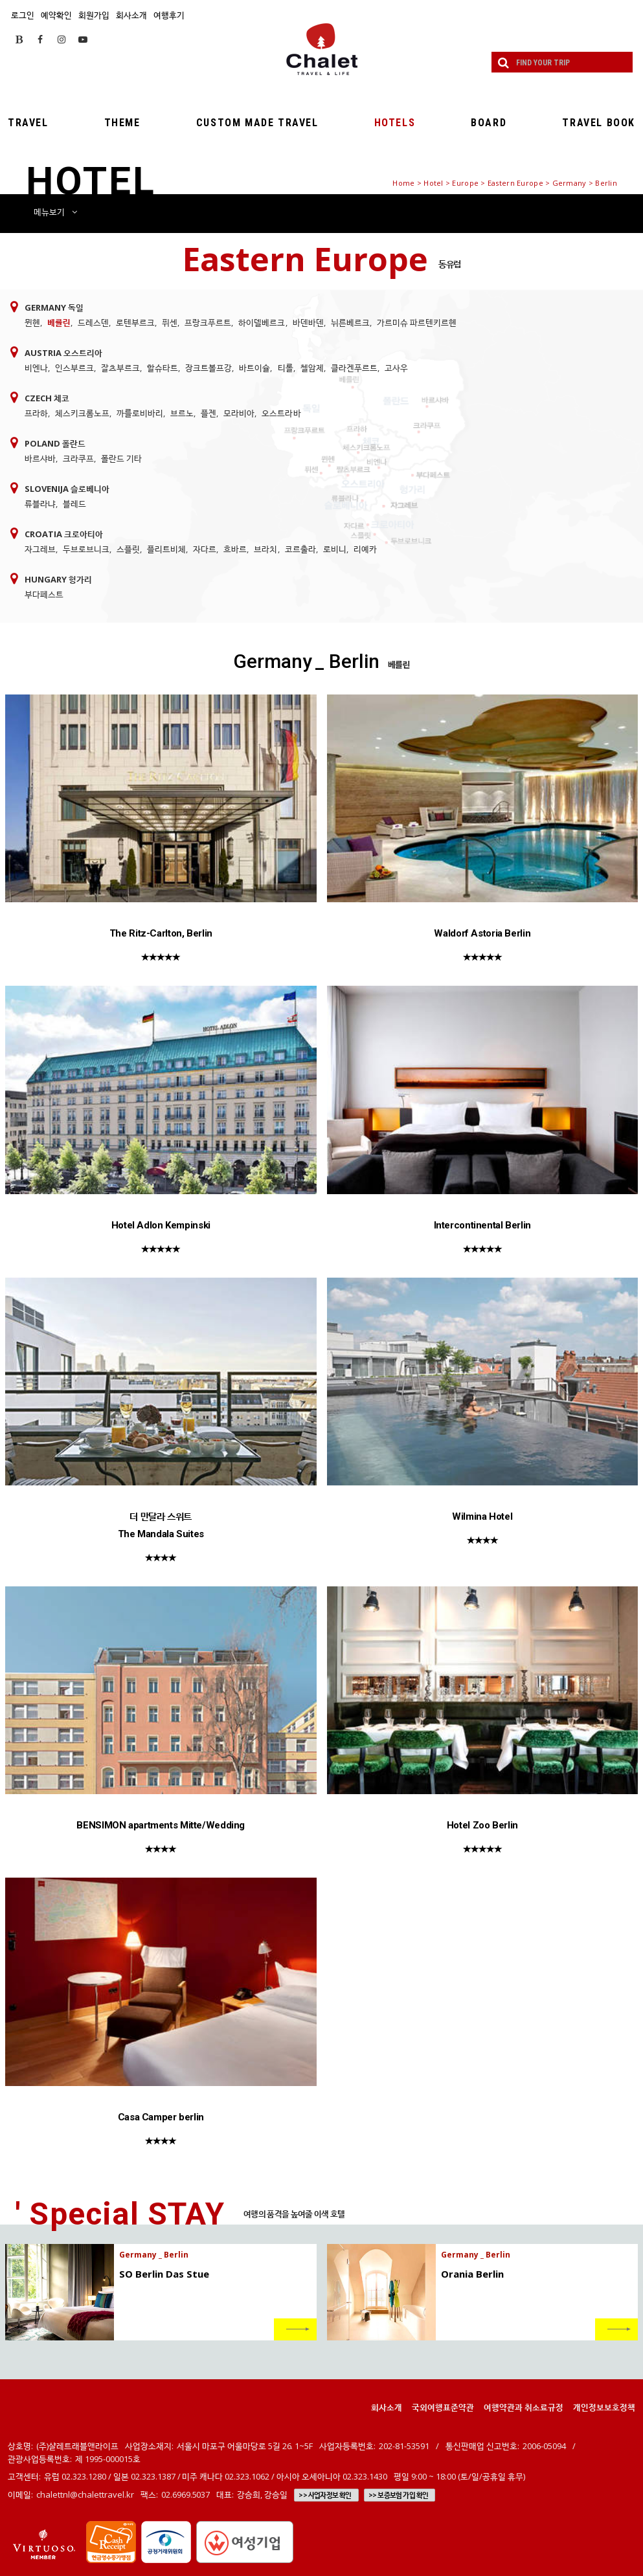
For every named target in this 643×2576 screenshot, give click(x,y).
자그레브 (40, 549)
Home (403, 183)
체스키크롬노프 (82, 413)
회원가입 (93, 15)
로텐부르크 (135, 322)
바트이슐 (254, 367)
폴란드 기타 (121, 458)
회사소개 (131, 15)
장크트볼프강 (208, 367)
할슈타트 (162, 367)
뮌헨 (32, 322)
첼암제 (312, 367)
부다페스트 (44, 594)
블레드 (74, 503)
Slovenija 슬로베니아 (67, 488)
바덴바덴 (308, 322)
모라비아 (238, 413)
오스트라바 (281, 413)
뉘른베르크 (350, 322)
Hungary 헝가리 (58, 579)
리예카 (365, 549)
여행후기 (169, 15)
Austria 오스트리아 (63, 353)
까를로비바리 (140, 413)
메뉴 (55, 211)
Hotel (433, 183)
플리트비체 (166, 549)
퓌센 (169, 322)
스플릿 (128, 549)
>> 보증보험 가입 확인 (398, 2495)
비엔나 (36, 367)
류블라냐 (40, 503)
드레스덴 (93, 322)
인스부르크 (74, 367)
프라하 (36, 413)
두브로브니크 (86, 549)
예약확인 (56, 15)
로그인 (22, 15)
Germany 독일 (54, 307)
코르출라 (300, 549)
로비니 (334, 549)
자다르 (204, 549)
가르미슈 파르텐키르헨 (417, 322)
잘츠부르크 (120, 367)
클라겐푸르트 (354, 367)
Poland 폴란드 (55, 443)
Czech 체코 (47, 398)
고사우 (396, 367)
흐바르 (235, 549)
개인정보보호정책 (604, 2407)
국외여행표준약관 (443, 2407)
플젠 (208, 413)
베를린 (59, 322)
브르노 (182, 413)
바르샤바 (40, 458)
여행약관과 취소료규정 (523, 2407)
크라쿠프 (78, 458)
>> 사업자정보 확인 (325, 2495)
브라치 (265, 549)
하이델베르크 (261, 322)
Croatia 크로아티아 (64, 534)
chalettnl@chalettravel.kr (85, 2494)
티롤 (285, 367)
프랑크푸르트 (208, 322)
